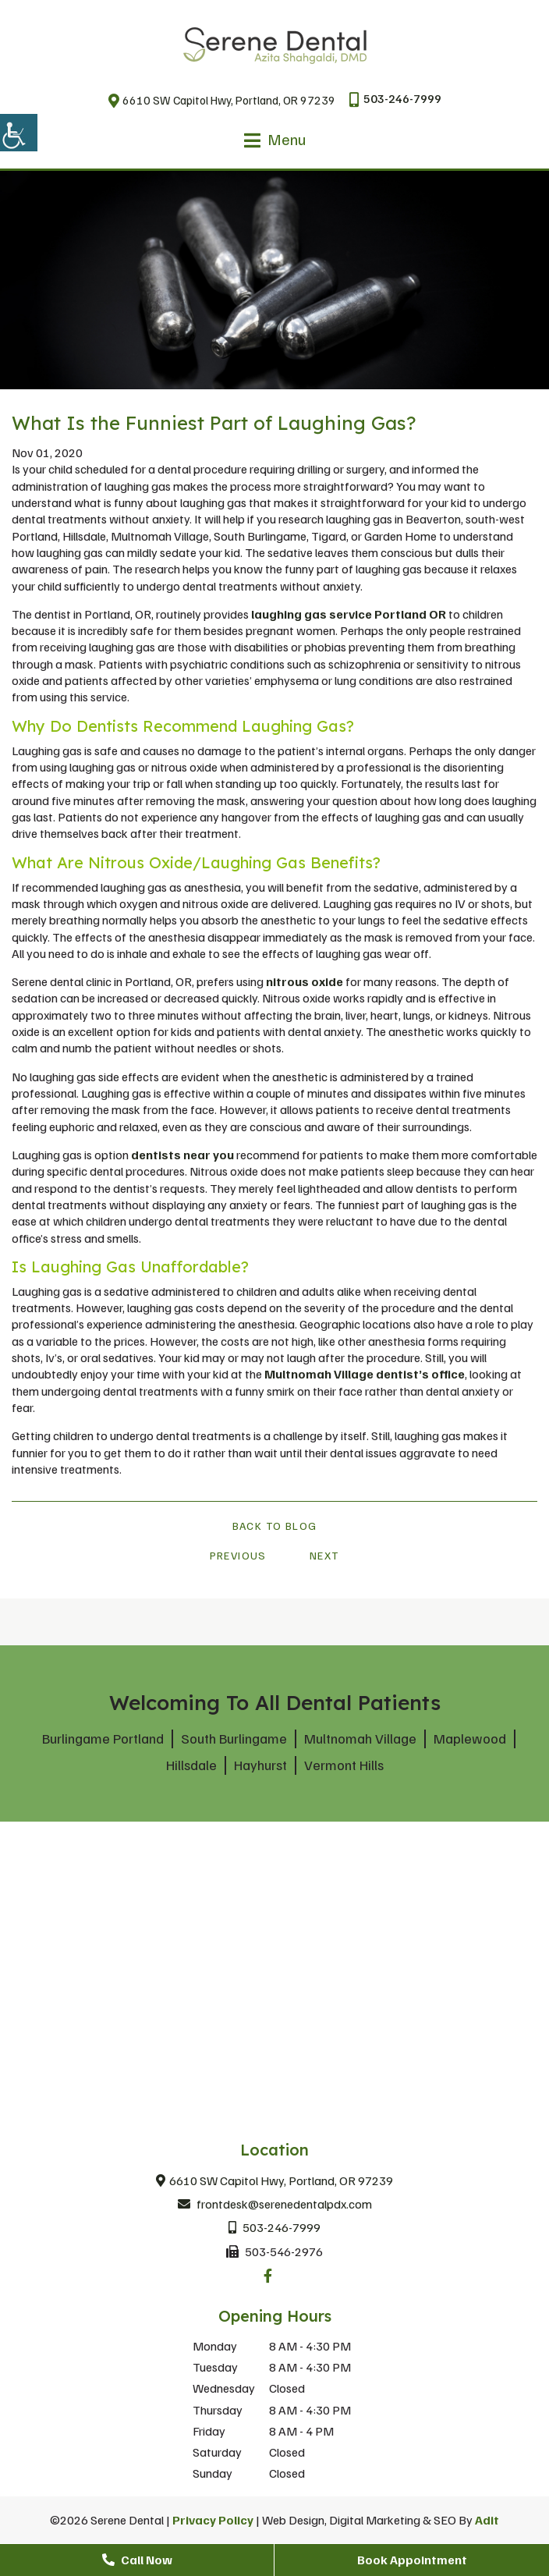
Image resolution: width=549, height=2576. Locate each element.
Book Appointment (412, 2559)
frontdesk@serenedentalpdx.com (275, 2204)
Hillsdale (191, 1764)
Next (325, 1555)
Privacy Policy (212, 2520)
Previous (238, 1555)
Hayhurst (260, 1764)
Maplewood (470, 1738)
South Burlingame (234, 1738)
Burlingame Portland (103, 1738)
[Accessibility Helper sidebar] (18, 132)
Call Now (137, 2559)
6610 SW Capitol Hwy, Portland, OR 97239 (221, 100)
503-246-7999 (395, 99)
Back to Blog (274, 1525)
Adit (487, 2520)
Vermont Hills (344, 1764)
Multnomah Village (360, 1738)
